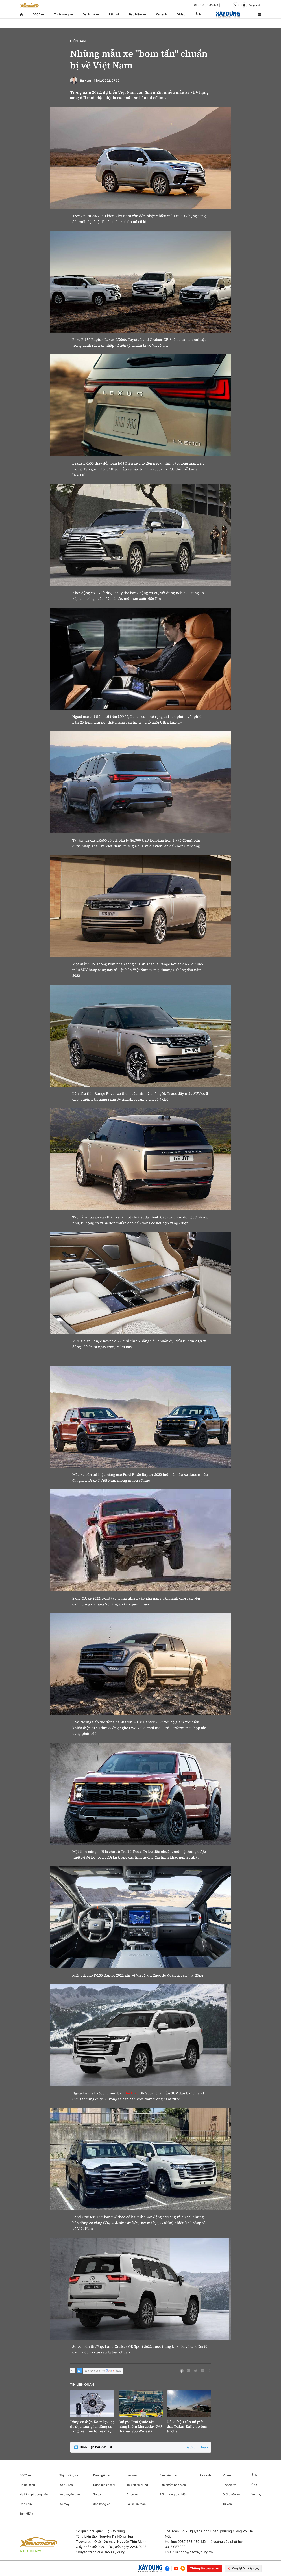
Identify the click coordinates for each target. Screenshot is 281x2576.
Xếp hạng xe (101, 2504)
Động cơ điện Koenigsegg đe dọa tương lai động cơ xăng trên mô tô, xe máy (92, 2426)
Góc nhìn (26, 2504)
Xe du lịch (66, 2485)
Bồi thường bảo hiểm (174, 2494)
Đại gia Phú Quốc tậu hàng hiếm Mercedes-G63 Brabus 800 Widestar (140, 2426)
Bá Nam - (86, 80)
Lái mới (114, 14)
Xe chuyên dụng (70, 2494)
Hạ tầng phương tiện (34, 2494)
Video (181, 14)
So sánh (98, 2494)
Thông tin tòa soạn (204, 2568)
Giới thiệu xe (231, 2494)
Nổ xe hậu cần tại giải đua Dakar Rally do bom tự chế (188, 2426)
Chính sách (27, 2485)
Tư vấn (227, 2504)
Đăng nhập (254, 5)
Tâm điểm (26, 2513)
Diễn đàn (78, 41)
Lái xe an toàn (136, 2504)
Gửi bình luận (197, 2447)
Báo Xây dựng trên (103, 2371)
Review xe (229, 2485)
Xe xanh (161, 14)
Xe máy (64, 2504)
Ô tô (254, 2485)
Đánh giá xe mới (104, 2485)
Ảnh (198, 14)
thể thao (132, 2093)
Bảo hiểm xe (137, 14)
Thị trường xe (63, 14)
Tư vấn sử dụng (137, 2485)
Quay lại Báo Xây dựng (243, 2568)
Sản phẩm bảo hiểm (173, 2485)
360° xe (38, 14)
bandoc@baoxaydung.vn (194, 2552)
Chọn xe (132, 2494)
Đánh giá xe (91, 14)
